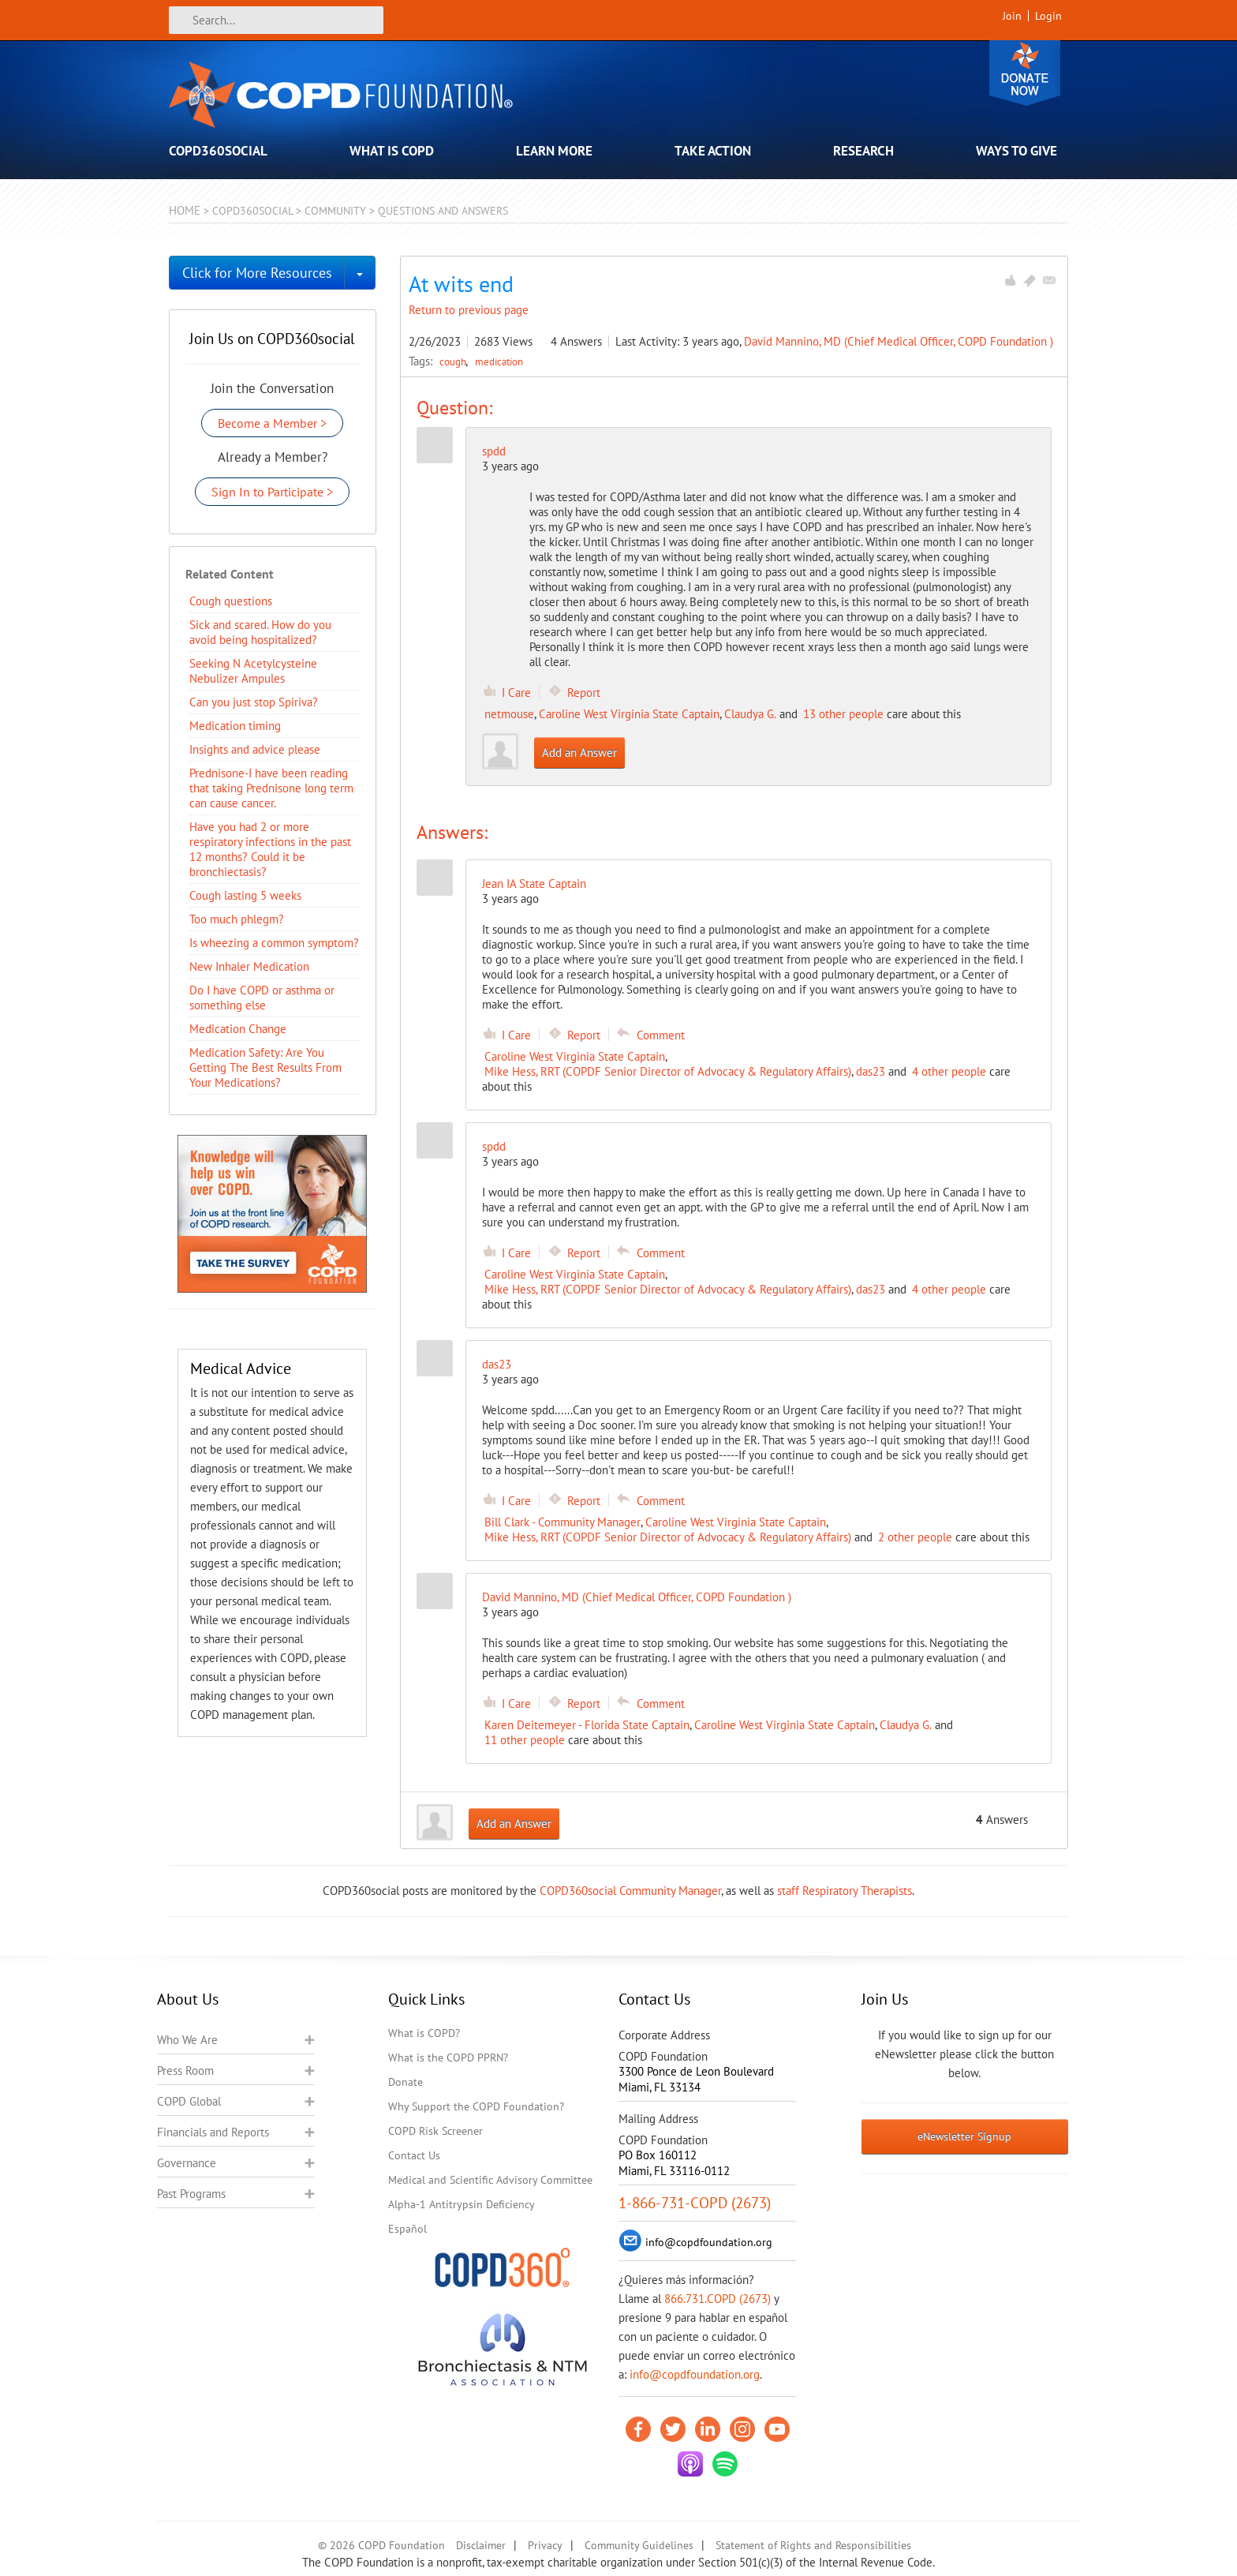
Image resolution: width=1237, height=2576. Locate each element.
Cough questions (230, 600)
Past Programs (191, 2193)
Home (184, 210)
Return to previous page (469, 309)
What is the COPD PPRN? (448, 2057)
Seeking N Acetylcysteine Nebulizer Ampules (253, 671)
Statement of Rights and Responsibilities (813, 2545)
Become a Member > (272, 423)
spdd (494, 451)
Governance (186, 2162)
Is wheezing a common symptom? (274, 942)
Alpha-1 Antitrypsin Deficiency (461, 2204)
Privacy (545, 2545)
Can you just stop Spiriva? (253, 702)
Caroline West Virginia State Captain (629, 713)
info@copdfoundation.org (695, 2374)
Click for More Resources (257, 273)
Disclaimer (481, 2545)
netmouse (509, 713)
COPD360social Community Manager (630, 1890)
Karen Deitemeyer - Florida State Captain (587, 1724)
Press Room (185, 2070)
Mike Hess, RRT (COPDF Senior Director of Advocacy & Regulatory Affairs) (667, 1071)
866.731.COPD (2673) (717, 2298)
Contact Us (414, 2155)
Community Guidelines (639, 2545)
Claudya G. (750, 713)
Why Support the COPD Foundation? (476, 2106)
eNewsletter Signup (964, 2136)
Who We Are (187, 2039)
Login (1048, 15)
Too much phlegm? (236, 919)
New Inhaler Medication (249, 966)
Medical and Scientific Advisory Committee (490, 2180)
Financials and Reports (213, 2132)
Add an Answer (579, 752)
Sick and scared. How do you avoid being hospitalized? (260, 632)
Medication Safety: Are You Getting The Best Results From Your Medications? (265, 1067)
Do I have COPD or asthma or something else (261, 998)
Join (1012, 15)
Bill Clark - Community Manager (562, 1522)
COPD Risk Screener (435, 2131)
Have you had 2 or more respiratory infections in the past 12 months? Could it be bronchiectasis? (270, 849)
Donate (1024, 73)
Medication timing (235, 725)
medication (499, 361)
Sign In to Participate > (272, 492)
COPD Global (189, 2101)
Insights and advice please (254, 749)
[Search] (276, 20)
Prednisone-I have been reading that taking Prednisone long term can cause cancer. (271, 788)
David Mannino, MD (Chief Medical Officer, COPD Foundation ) (898, 341)
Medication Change (237, 1028)
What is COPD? (424, 2033)
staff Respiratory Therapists (844, 1890)
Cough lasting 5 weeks (245, 895)
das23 (870, 1071)
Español (407, 2229)
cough (454, 361)
